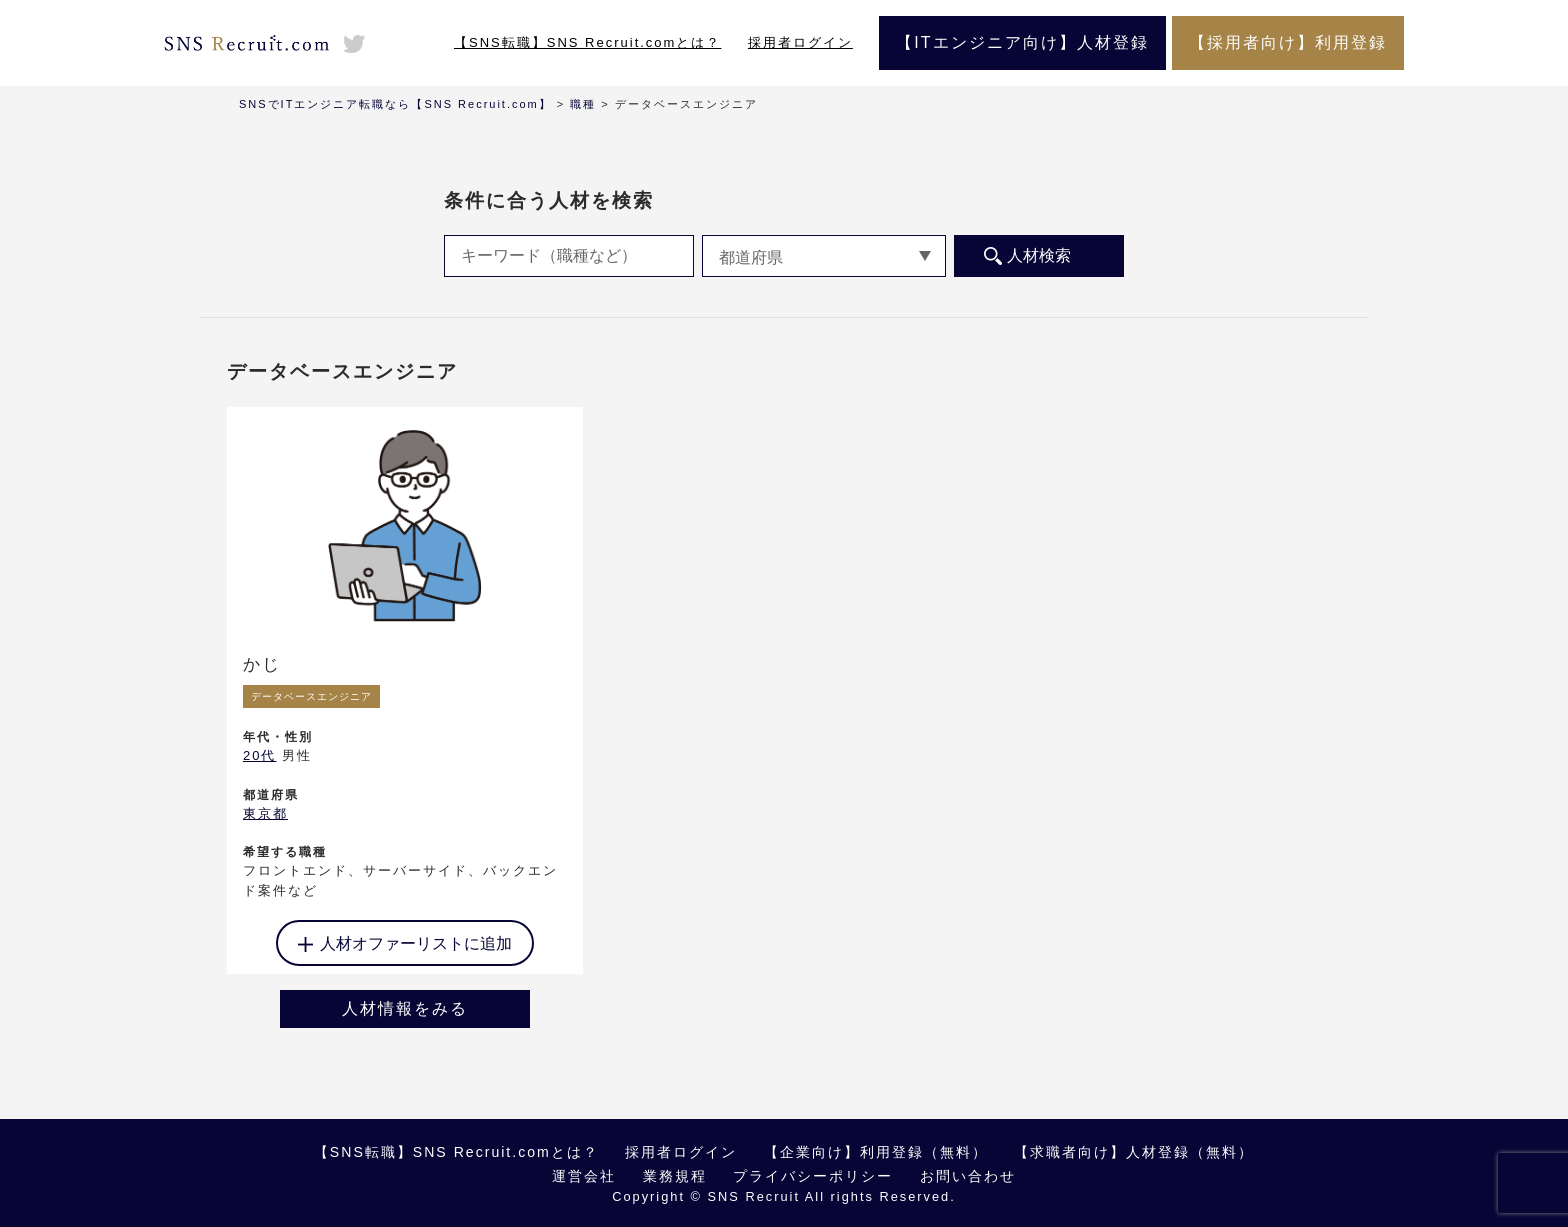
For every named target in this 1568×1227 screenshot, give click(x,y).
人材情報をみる (405, 1008)
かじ (262, 664)
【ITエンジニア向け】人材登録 (1022, 42)
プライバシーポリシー (813, 1176)
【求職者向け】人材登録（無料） (1134, 1152)
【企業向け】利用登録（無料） (876, 1152)
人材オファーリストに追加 (416, 943)
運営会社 (584, 1176)
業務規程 (675, 1176)
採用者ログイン (800, 42)
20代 (259, 755)
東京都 (265, 813)
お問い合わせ (968, 1176)
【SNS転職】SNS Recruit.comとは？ (587, 42)
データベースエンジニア (311, 696)
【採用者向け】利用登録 (1288, 42)
